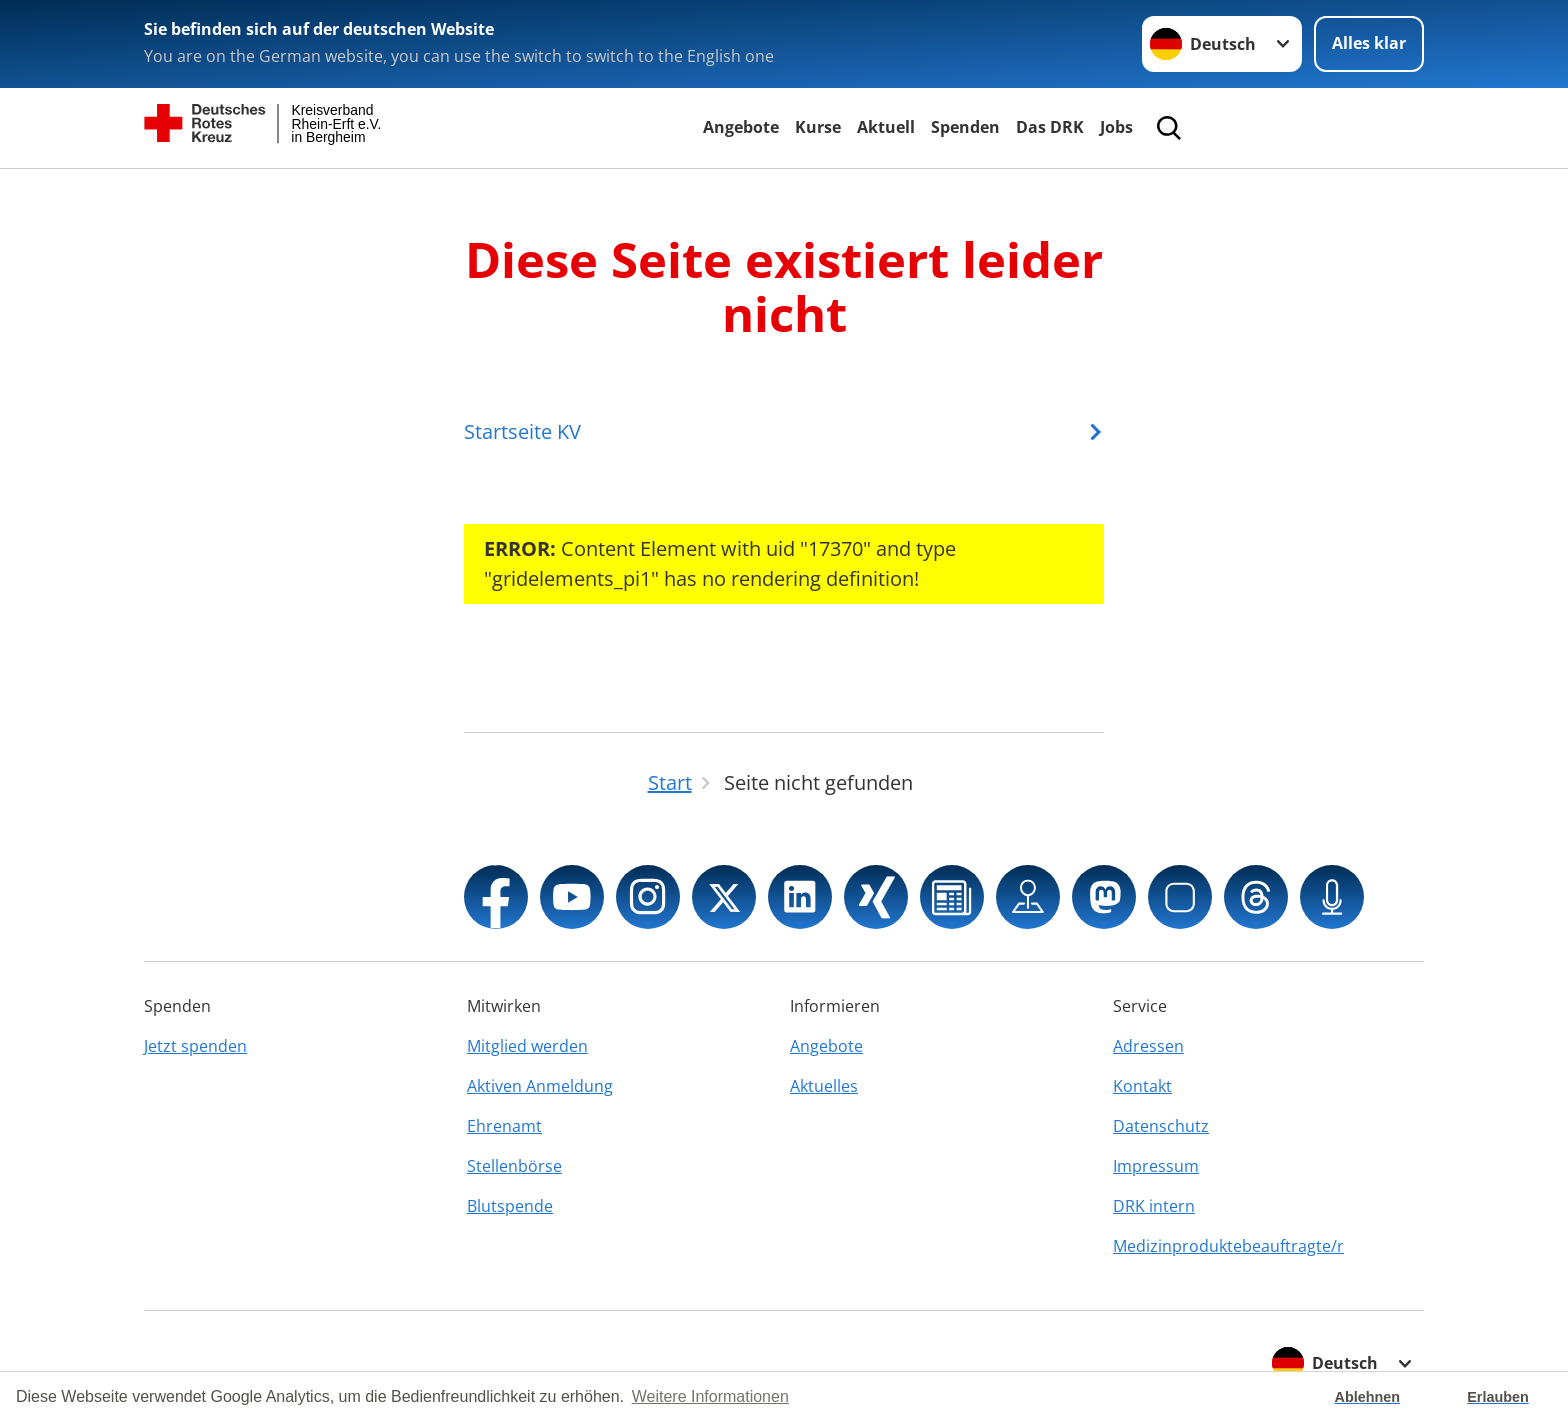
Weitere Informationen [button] (710, 1396)
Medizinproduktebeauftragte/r (1228, 1246)
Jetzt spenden (195, 1046)
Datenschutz (1161, 1126)
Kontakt (1142, 1086)
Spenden (965, 127)
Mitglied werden (527, 1046)
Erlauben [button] (1498, 1397)
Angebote (741, 127)
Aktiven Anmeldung (540, 1086)
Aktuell (886, 127)
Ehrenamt (504, 1126)
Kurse (818, 127)
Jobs (1116, 127)
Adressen (1148, 1046)
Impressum (1156, 1166)
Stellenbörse (514, 1166)
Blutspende (510, 1206)
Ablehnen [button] (1368, 1397)
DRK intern (1154, 1206)
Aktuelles (824, 1086)
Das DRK (1050, 127)
